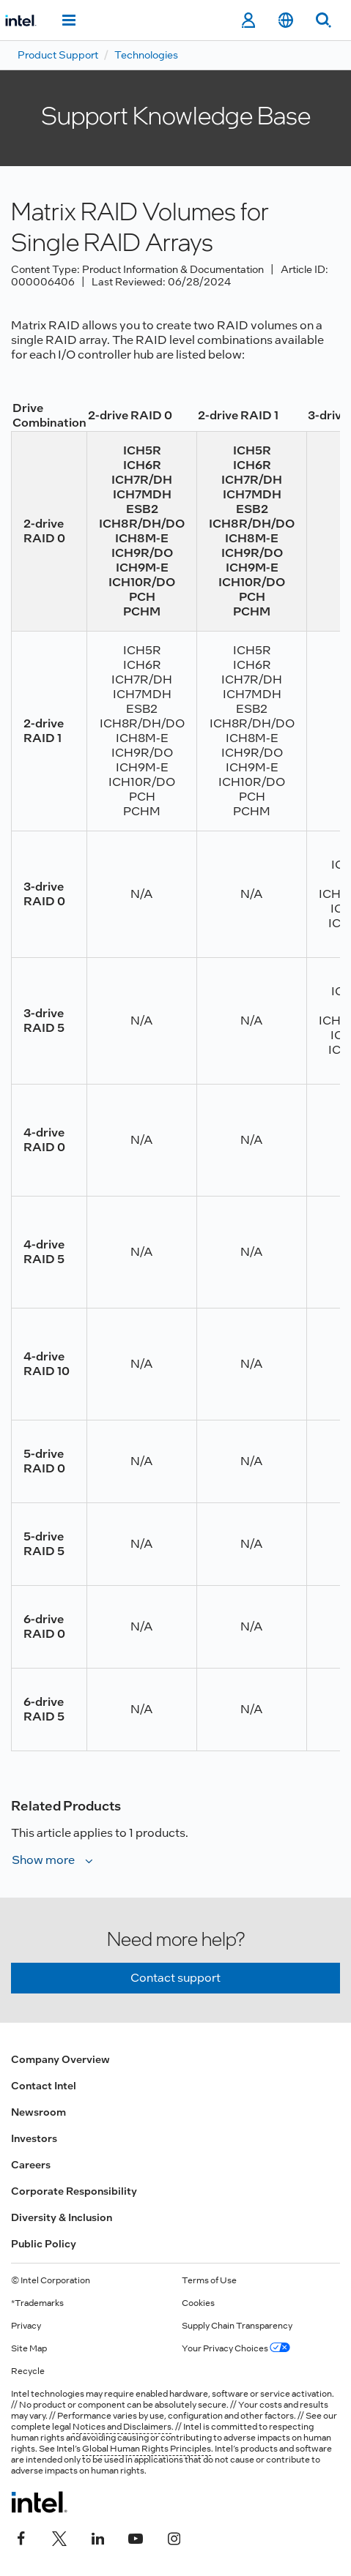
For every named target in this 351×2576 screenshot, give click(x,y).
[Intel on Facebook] (21, 2537)
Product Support (58, 54)
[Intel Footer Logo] (39, 2502)
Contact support (175, 1977)
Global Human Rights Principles (146, 2449)
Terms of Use (209, 2280)
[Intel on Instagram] (173, 2537)
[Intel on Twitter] (59, 2537)
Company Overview (60, 2059)
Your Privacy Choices (236, 2348)
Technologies (146, 54)
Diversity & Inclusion (61, 2217)
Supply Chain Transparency (237, 2326)
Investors (34, 2138)
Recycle (28, 2371)
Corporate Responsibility (74, 2191)
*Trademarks (37, 2303)
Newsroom (38, 2112)
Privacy (26, 2326)
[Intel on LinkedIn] (97, 2537)
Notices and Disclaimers (122, 2427)
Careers (31, 2164)
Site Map (29, 2348)
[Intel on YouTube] (135, 2537)
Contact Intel (43, 2085)
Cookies (198, 2303)
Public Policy (43, 2243)
